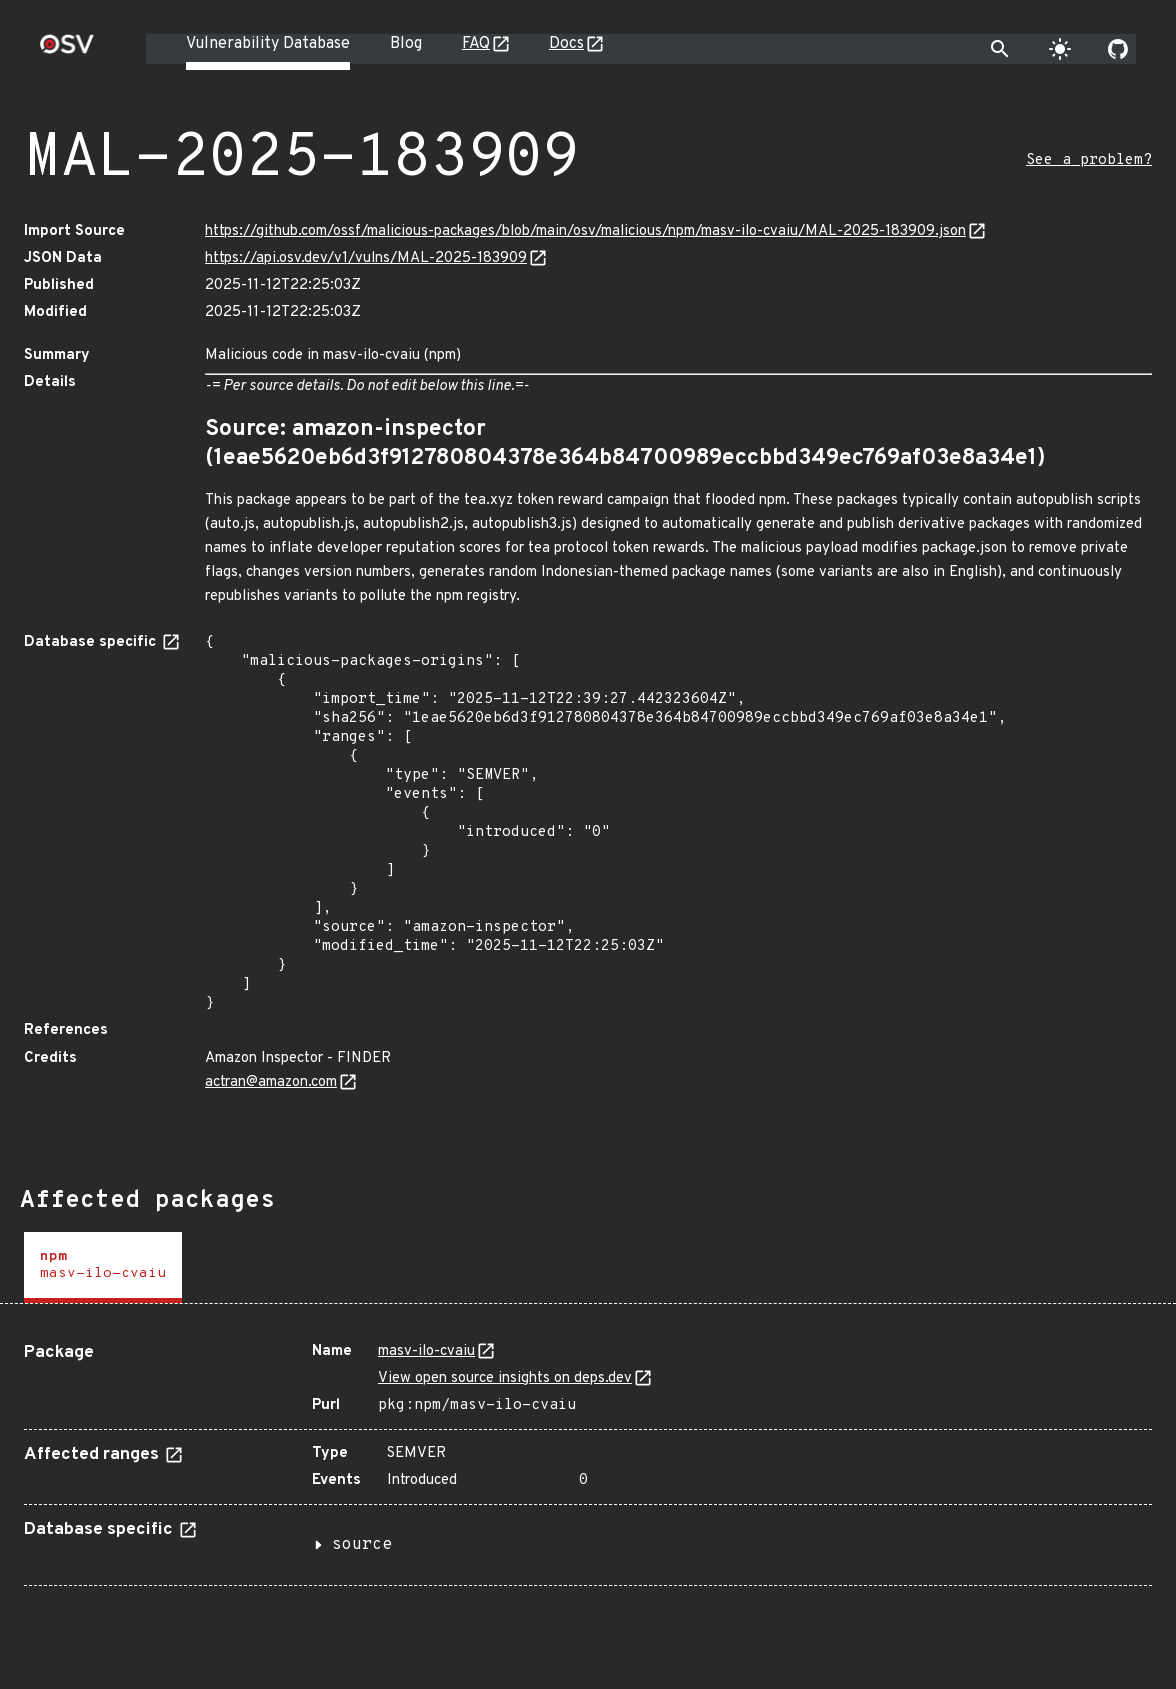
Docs (566, 44)
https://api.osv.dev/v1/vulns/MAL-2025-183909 (366, 258)
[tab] (103, 1267)
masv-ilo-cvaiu (426, 1351)
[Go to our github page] (1118, 49)
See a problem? (1089, 160)
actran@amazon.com (271, 1082)
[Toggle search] (1000, 49)
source (362, 1545)
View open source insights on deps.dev (505, 1378)
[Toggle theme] (1060, 49)
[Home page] (67, 50)
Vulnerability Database (268, 44)
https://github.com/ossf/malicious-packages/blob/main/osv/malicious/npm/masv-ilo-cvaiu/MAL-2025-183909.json (585, 231)
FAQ (476, 44)
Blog (406, 44)
